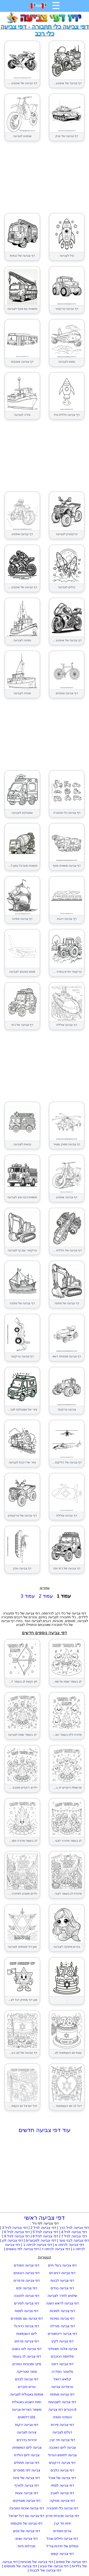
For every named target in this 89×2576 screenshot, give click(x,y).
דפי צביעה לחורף (26, 2485)
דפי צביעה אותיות (62, 2394)
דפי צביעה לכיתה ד (56, 2249)
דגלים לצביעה (62, 2432)
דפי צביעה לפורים (26, 2303)
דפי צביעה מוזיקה (62, 2500)
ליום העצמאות (26, 2334)
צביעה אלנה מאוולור (62, 2349)
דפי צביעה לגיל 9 (17, 2236)
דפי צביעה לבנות (62, 2280)
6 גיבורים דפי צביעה (62, 2409)
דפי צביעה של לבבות (45, 2570)
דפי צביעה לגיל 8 (45, 2236)
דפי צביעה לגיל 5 (45, 2232)
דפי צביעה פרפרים (27, 2280)
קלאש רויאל (62, 2379)
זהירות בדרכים (27, 2440)
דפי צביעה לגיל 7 (74, 2236)
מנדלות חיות (26, 2546)
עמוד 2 (46, 1596)
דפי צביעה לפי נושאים (22, 2249)
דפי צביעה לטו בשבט (27, 2349)
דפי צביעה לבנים (26, 2379)
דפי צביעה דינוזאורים (62, 2334)
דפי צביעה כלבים (62, 2470)
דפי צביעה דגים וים (62, 2273)
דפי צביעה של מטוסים (20, 2566)
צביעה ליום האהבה (62, 2447)
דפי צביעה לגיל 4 (74, 2232)
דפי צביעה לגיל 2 (43, 2227)
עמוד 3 (28, 1596)
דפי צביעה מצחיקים (27, 2500)
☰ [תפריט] (56, 5)
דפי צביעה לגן (12, 2240)
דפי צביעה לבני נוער (74, 2240)
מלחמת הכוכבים (62, 2356)
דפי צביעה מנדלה (62, 2326)
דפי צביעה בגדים (62, 2288)
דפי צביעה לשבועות (62, 2402)
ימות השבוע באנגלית (26, 2402)
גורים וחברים (27, 2387)
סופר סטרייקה (27, 2371)
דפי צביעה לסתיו (62, 2485)
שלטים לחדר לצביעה (62, 2296)
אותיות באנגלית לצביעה (26, 2394)
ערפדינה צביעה (62, 2387)
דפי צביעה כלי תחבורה (62, 2508)
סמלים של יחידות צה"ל (62, 2546)
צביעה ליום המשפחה (27, 2447)
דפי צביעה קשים (62, 2554)
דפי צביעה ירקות (26, 2425)
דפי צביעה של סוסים (71, 2562)
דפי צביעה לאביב (62, 2493)
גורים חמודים (62, 2531)
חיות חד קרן (62, 2523)
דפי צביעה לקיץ (62, 2341)
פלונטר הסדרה (62, 2371)
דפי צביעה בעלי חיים (62, 2265)
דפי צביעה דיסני (62, 2364)
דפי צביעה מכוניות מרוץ (62, 2516)
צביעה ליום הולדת (26, 2455)
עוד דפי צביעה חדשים (44, 2130)
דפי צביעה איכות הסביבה (26, 2508)
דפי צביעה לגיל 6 (17, 2232)
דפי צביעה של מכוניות (36, 2562)
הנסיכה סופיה (62, 2417)
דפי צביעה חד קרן (62, 2440)
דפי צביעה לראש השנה (62, 2303)
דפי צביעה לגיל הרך (74, 2227)
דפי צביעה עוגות (26, 2493)
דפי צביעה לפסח (26, 2311)
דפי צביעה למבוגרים (41, 2240)
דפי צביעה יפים (26, 2288)
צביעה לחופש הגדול (62, 2455)
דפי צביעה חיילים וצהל (62, 2538)
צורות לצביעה (26, 2432)
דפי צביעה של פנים (26, 2531)
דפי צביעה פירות (62, 2425)
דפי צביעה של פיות (26, 2478)
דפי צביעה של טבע (54, 2566)
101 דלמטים (26, 2417)
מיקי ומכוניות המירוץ (26, 2364)
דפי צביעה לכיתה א (69, 2245)
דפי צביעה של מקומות (26, 2523)
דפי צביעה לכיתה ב (37, 2245)
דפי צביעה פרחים (26, 2341)
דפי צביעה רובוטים (27, 2273)
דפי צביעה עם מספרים (27, 2318)
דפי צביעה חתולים (26, 2463)
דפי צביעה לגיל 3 (15, 2227)
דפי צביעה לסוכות (62, 2311)
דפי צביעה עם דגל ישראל (27, 2516)
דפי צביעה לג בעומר (26, 2356)
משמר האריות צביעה (27, 2409)
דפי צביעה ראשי (44, 2217)
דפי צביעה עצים (26, 2538)
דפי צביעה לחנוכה (26, 2296)
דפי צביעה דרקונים (62, 2463)
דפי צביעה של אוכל (62, 2478)
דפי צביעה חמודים (26, 2265)
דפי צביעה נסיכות (62, 2318)
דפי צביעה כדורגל (26, 2326)
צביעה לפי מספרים (26, 2470)
